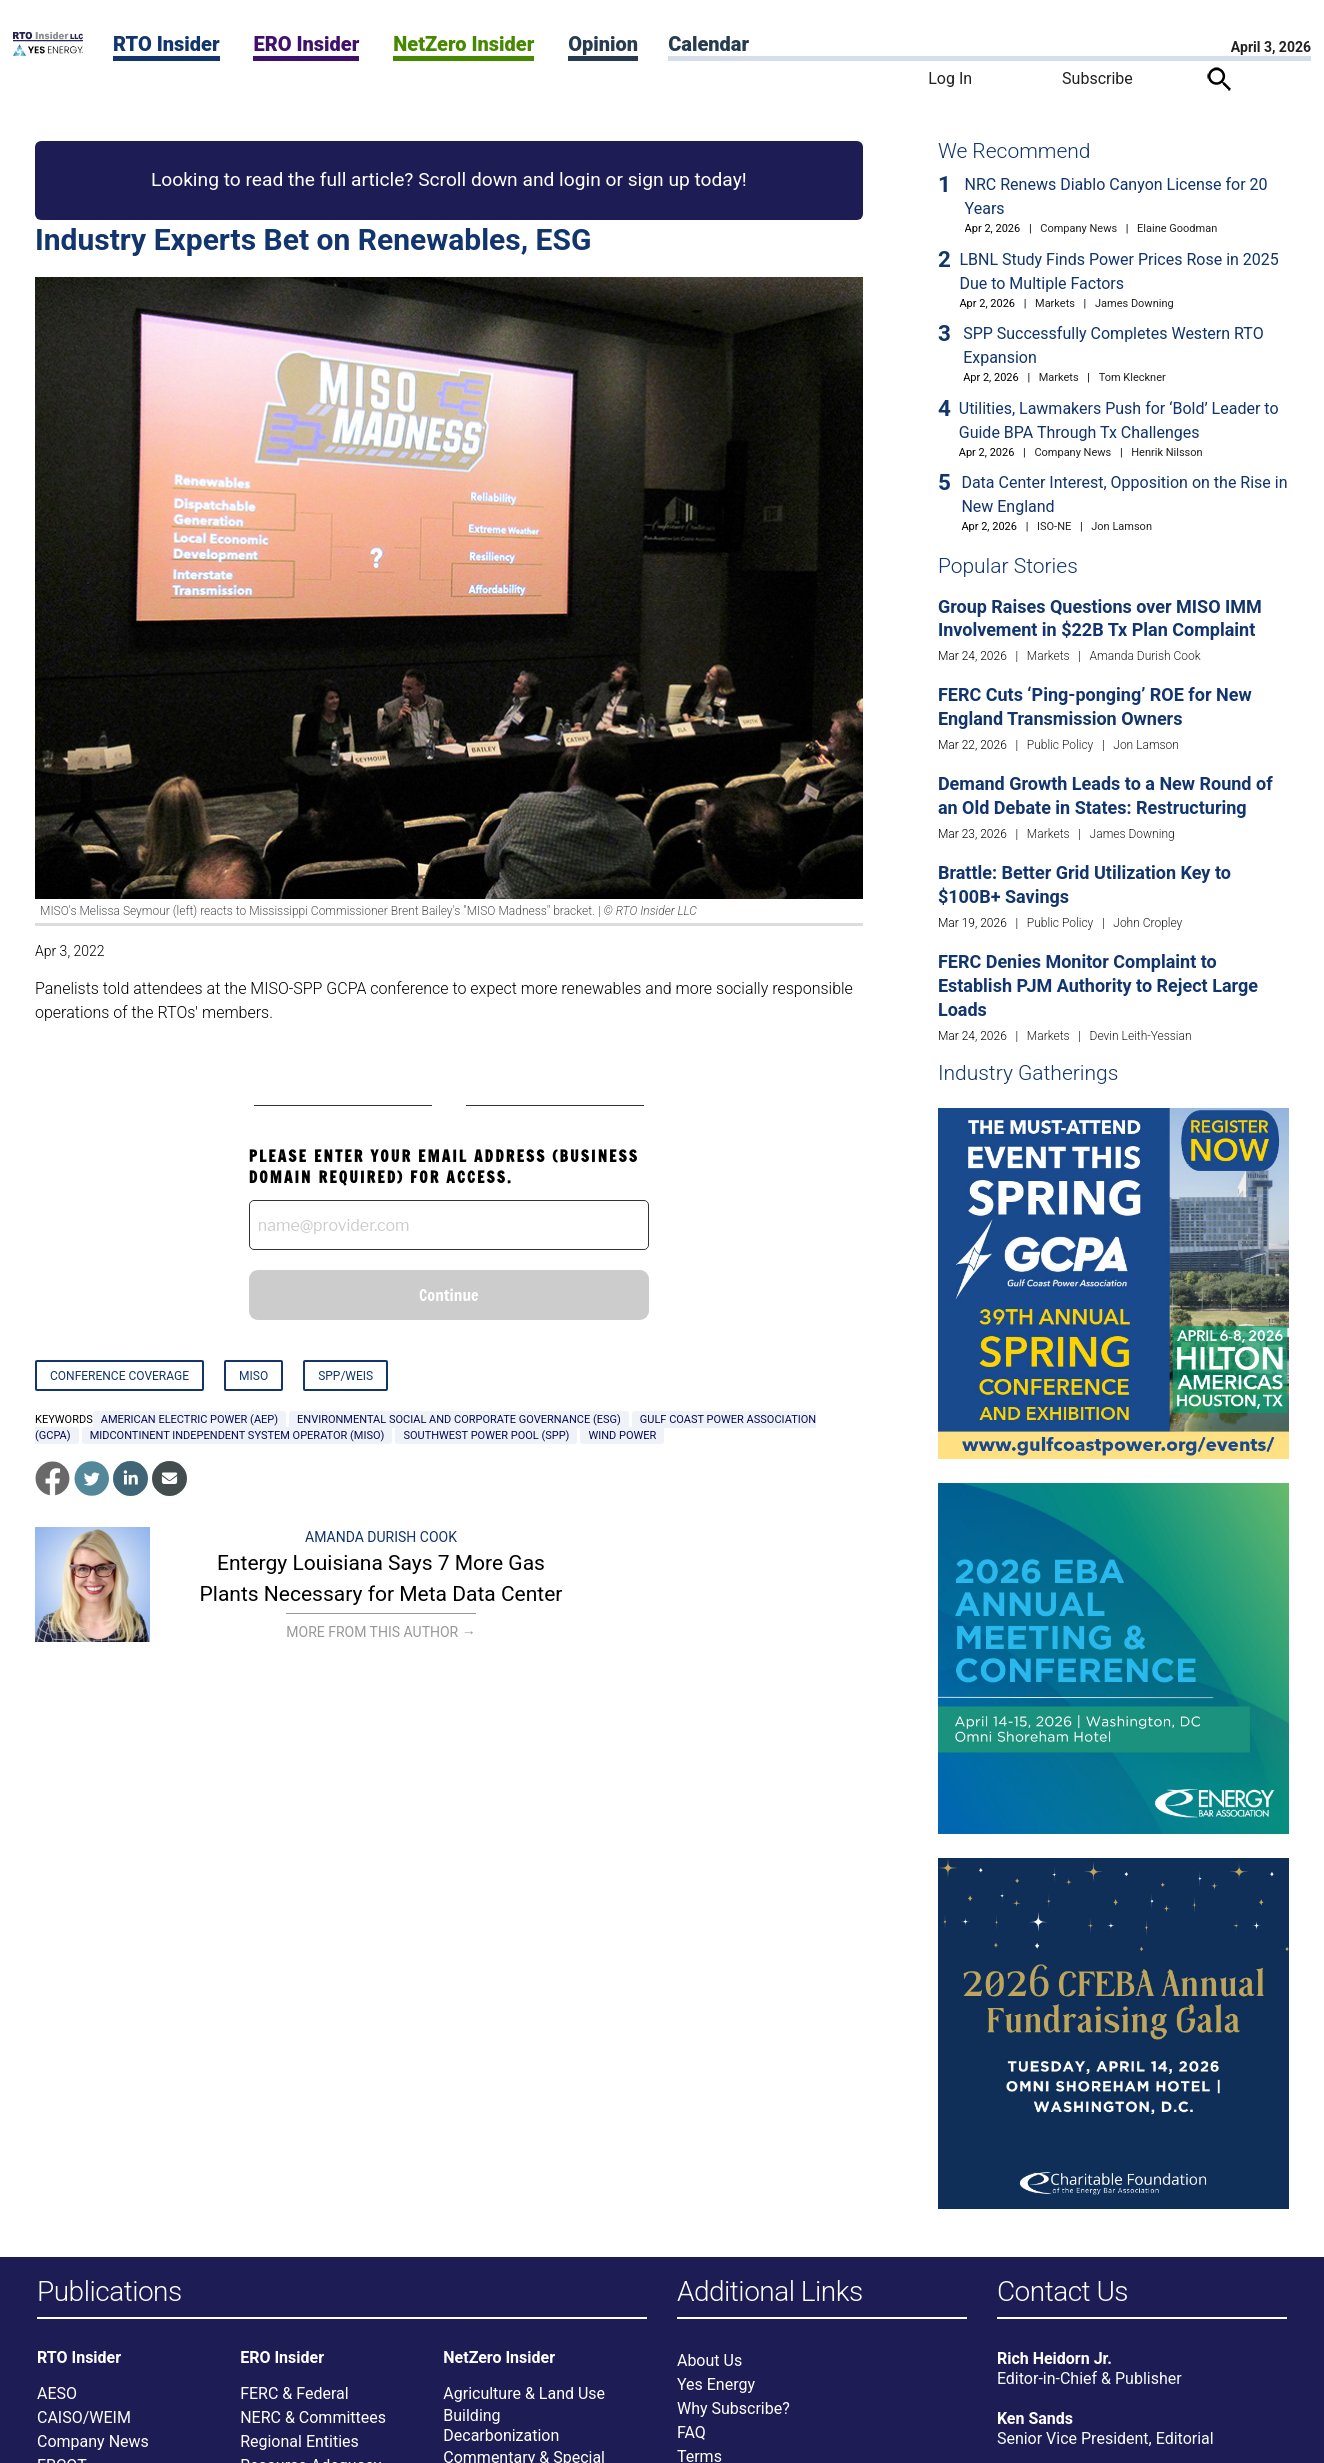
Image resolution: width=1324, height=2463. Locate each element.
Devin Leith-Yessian (1141, 1036)
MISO (253, 1376)
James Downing (1134, 303)
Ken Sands (1035, 2418)
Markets (1055, 303)
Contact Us (1062, 2292)
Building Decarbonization (501, 2425)
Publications (109, 2292)
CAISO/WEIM (84, 2417)
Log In (950, 78)
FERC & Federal (294, 2393)
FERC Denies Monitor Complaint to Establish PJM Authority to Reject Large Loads (1098, 985)
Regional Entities (299, 2441)
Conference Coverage (119, 1376)
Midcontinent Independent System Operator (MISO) (237, 1435)
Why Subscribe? (733, 2408)
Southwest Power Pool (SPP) (486, 1435)
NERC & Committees (313, 2417)
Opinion (603, 44)
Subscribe (1097, 78)
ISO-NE (1054, 526)
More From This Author (380, 1632)
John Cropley (1147, 923)
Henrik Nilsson (1166, 452)
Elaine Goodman (1177, 228)
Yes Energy (716, 2384)
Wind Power (622, 1435)
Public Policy (1060, 745)
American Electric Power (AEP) (189, 1419)
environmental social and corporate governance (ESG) (459, 1419)
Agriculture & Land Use (524, 2393)
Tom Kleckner (1132, 377)
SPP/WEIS (345, 1376)
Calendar (708, 44)
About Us (709, 2360)
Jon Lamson (1121, 526)
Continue (449, 1295)
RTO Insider (166, 44)
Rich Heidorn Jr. (1054, 2358)
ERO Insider (306, 44)
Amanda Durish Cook (381, 1537)
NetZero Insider (463, 44)
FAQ (691, 2432)
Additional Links (770, 2292)
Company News (1078, 228)
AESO (57, 2393)
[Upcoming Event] (1113, 1282)
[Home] (48, 50)
